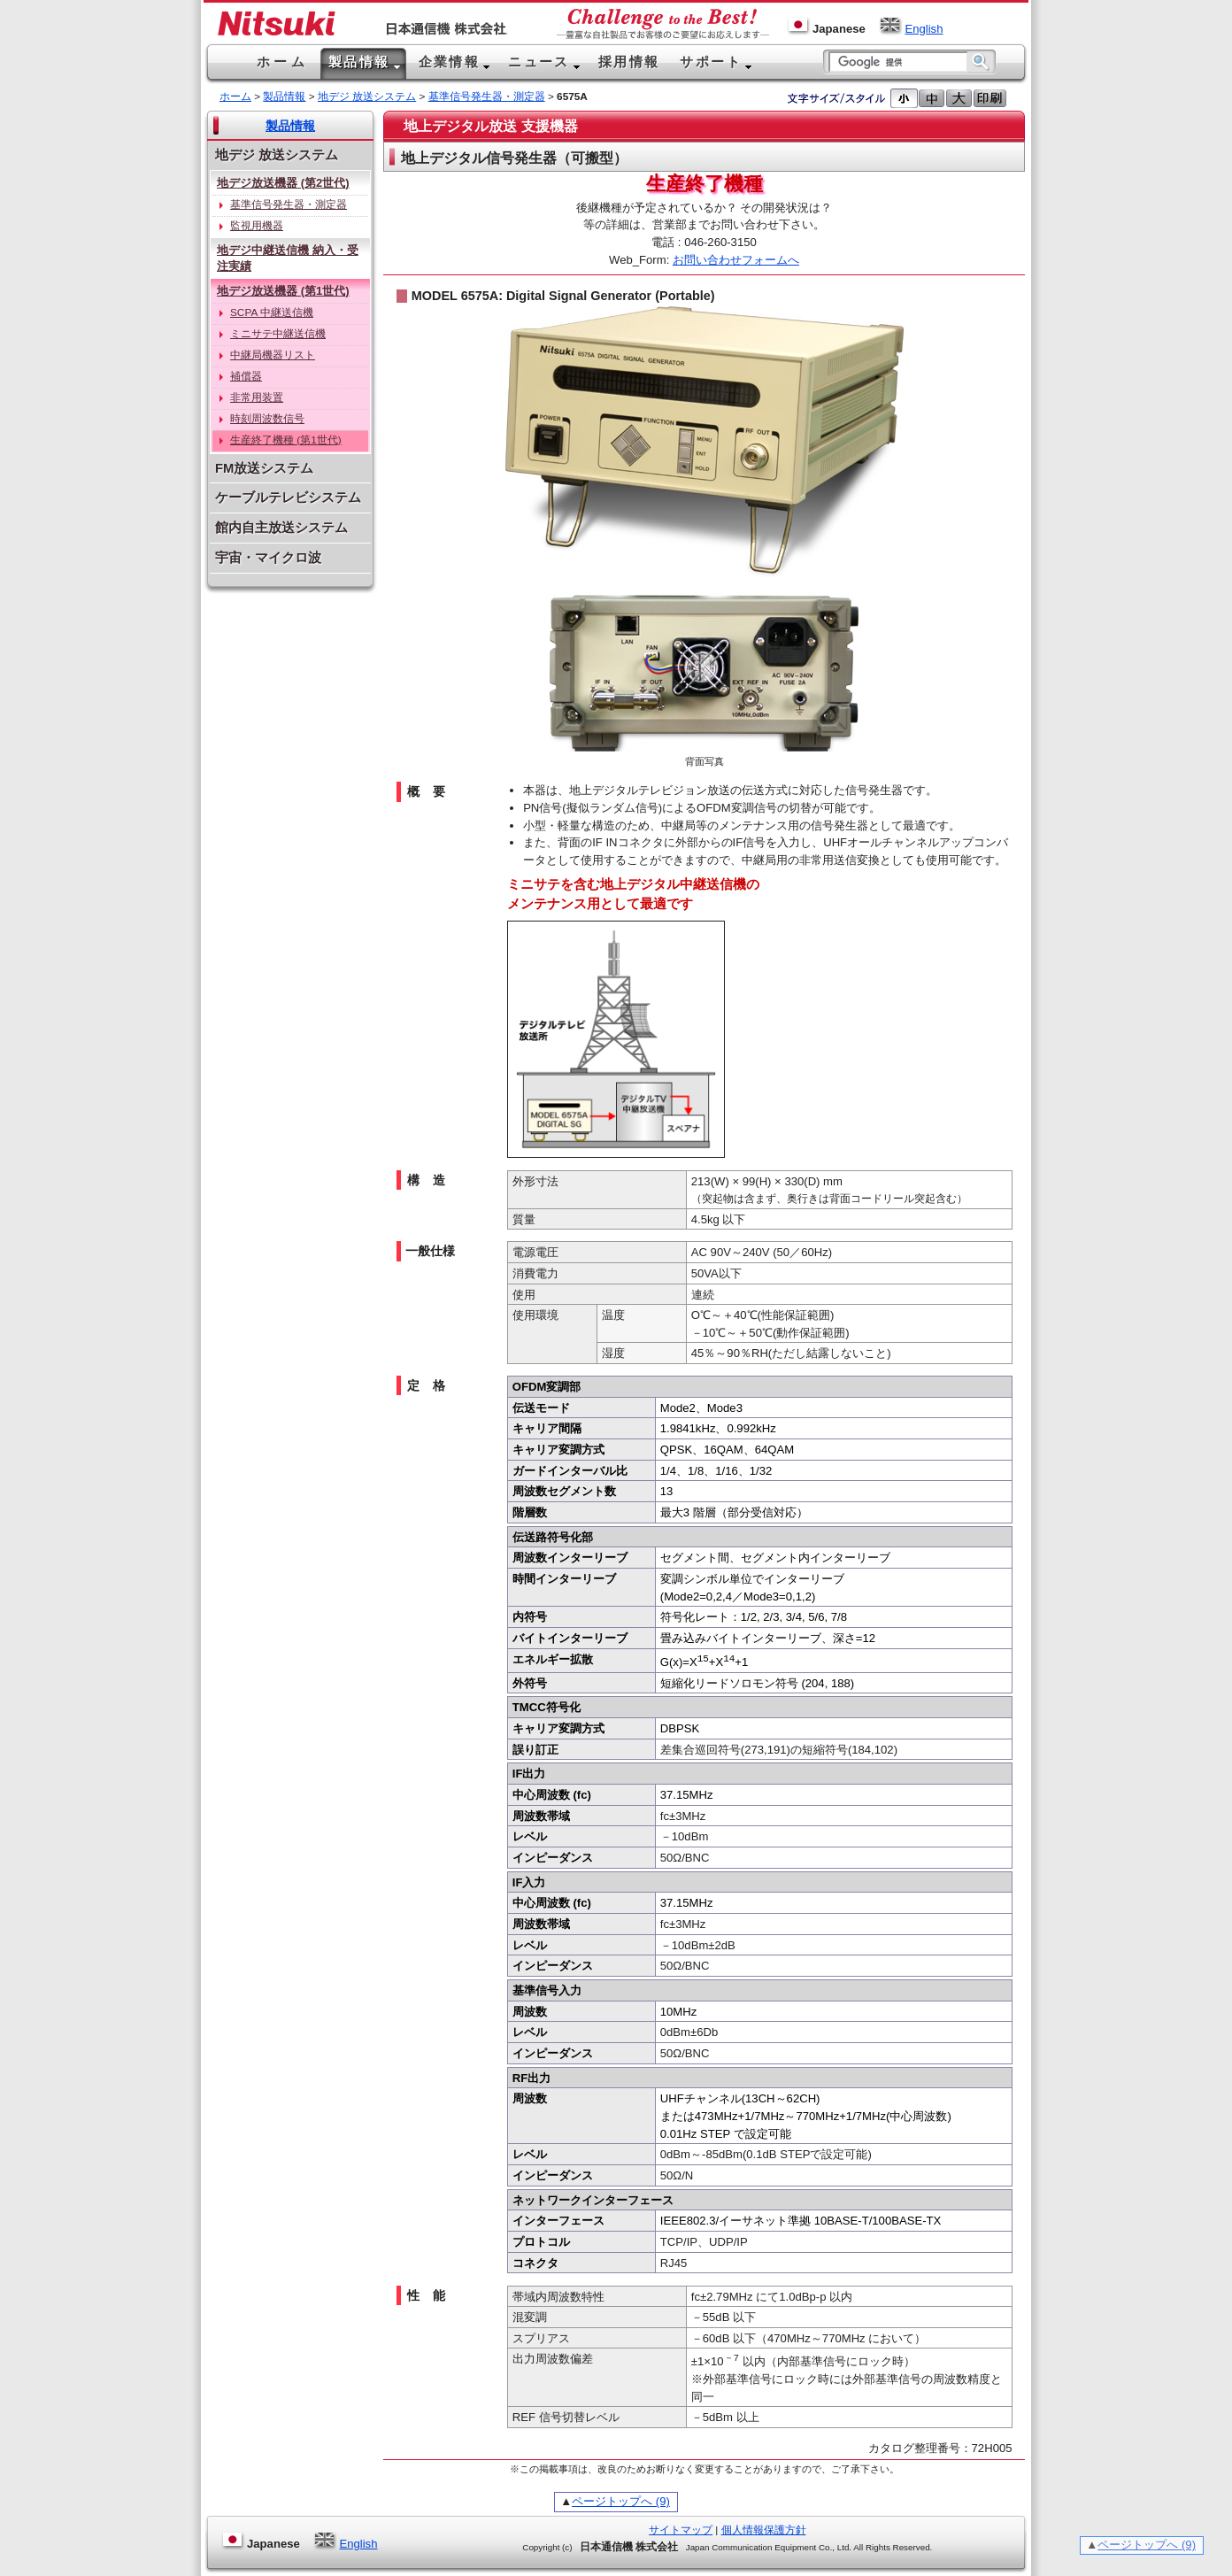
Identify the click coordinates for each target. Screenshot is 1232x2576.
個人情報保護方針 (763, 2530)
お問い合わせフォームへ (736, 259)
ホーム (235, 96)
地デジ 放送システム (367, 96)
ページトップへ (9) (621, 2501)
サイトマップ (680, 2530)
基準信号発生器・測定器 (486, 96)
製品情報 (284, 96)
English (911, 28)
